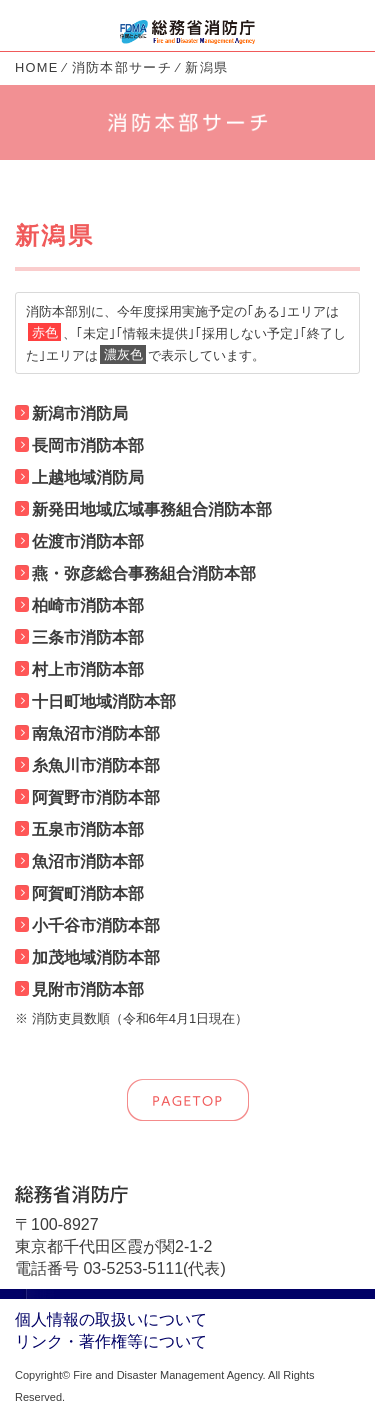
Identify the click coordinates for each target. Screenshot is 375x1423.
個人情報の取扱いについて (111, 1319)
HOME (37, 67)
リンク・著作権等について (111, 1341)
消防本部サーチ (122, 67)
